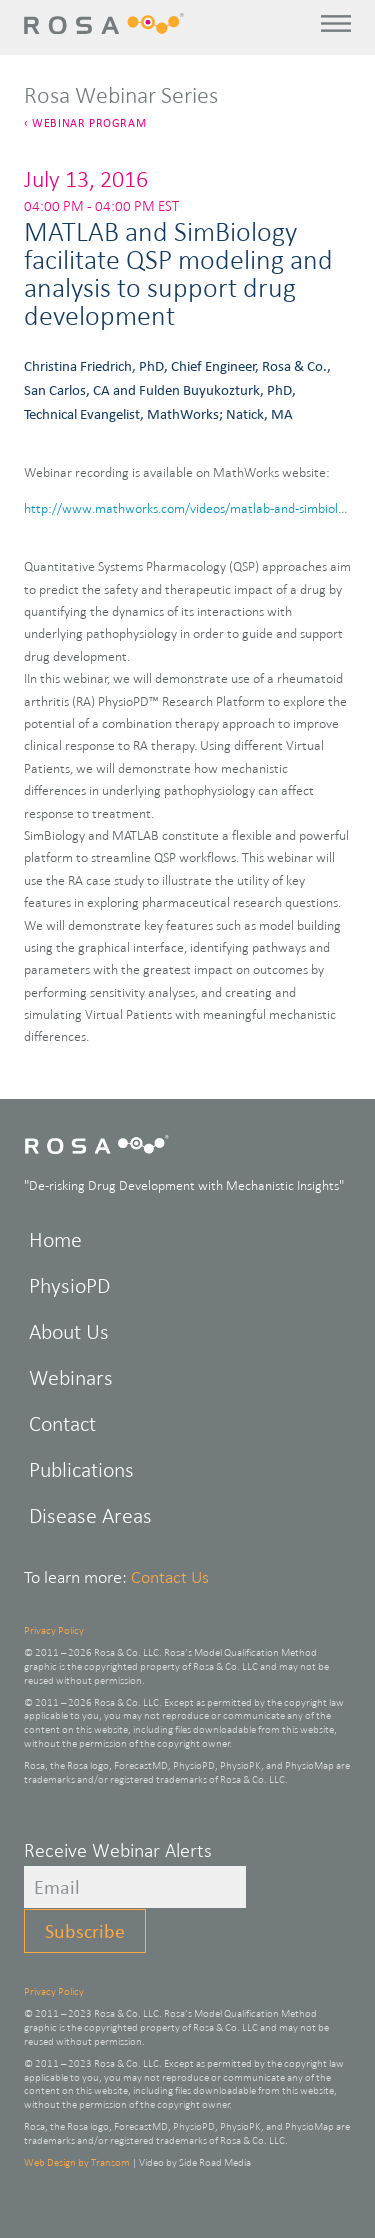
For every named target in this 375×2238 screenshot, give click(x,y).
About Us (69, 1331)
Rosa (106, 23)
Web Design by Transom (77, 2162)
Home (55, 1239)
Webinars (71, 1377)
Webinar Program (89, 122)
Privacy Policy (54, 1630)
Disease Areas (90, 1515)
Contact (62, 1423)
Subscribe (85, 1931)
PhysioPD (69, 1285)
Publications (81, 1469)
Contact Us (170, 1577)
